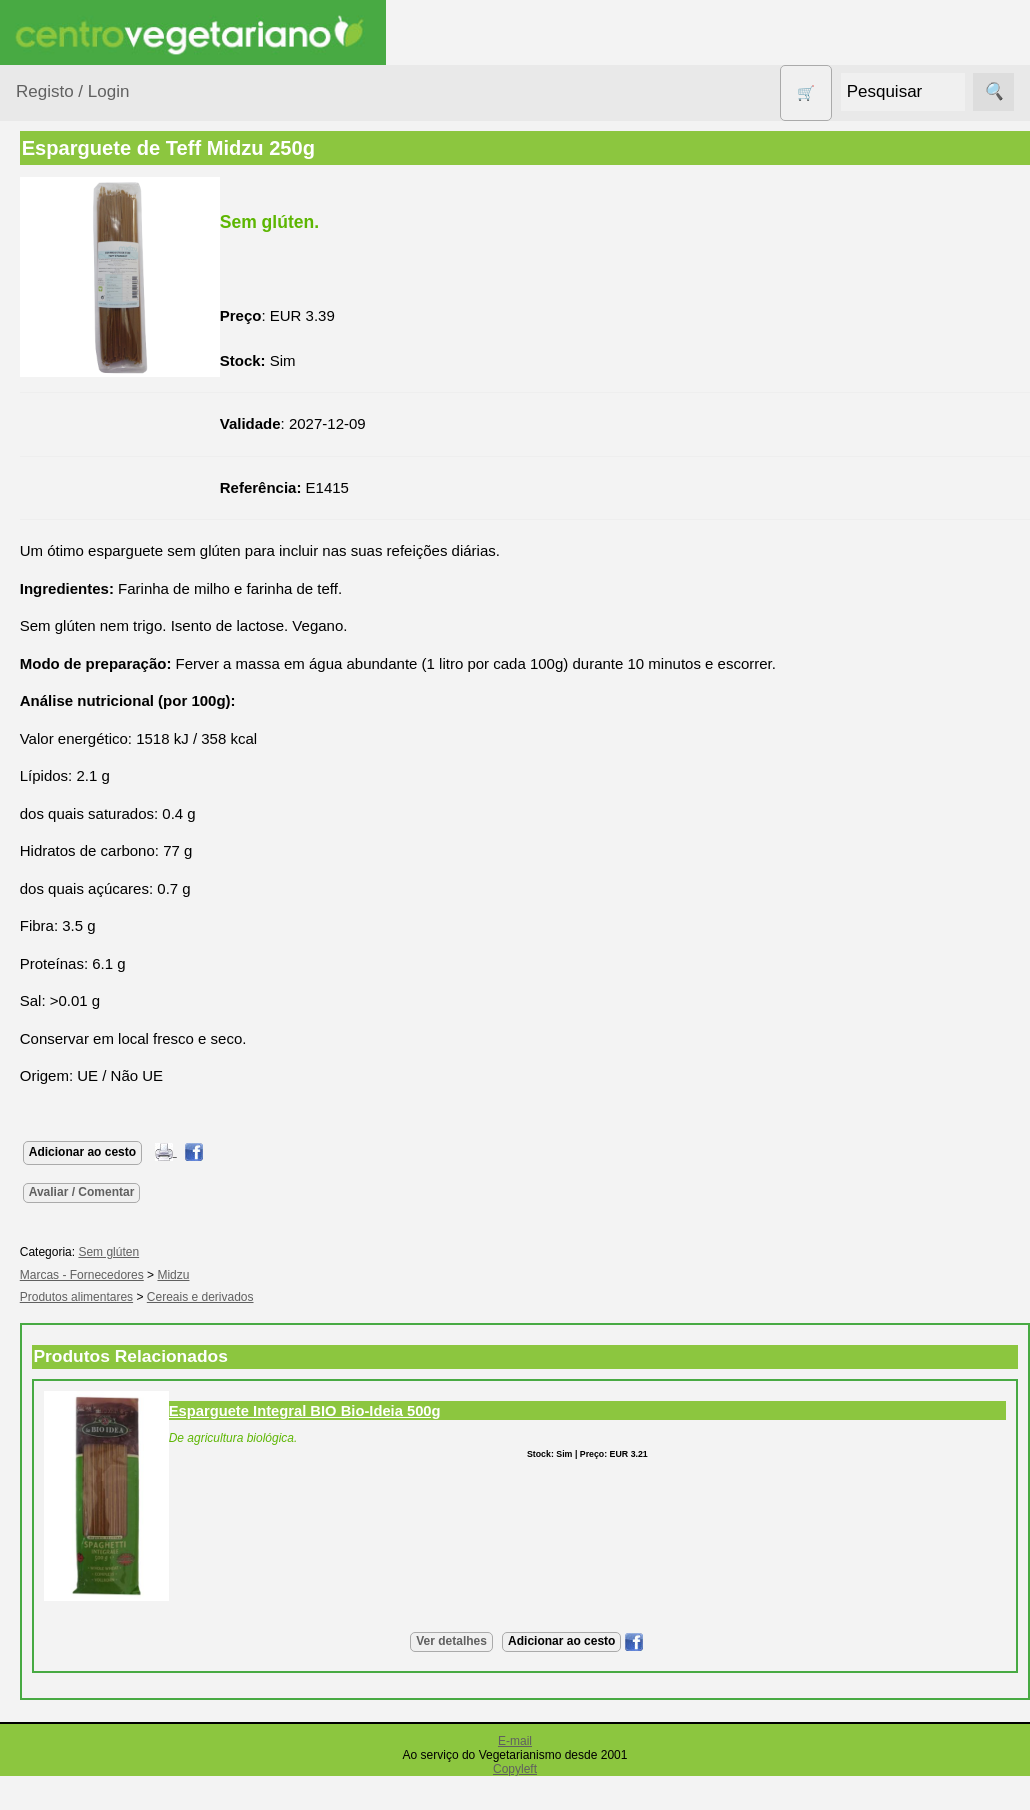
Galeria (88, 1309)
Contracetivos (86, 519)
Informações (57, 1399)
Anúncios (95, 1189)
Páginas (43, 1067)
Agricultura (76, 304)
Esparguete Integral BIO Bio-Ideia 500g (485, 1411)
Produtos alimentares (79, 768)
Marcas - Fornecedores (262, 1275)
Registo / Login (72, 91)
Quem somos (108, 1457)
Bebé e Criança (91, 381)
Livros (60, 718)
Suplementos (84, 1016)
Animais (66, 342)
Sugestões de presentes (86, 967)
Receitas (93, 1157)
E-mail (515, 1741)
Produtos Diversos (70, 829)
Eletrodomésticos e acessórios (97, 608)
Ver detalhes (541, 1641)
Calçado (67, 419)
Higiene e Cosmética (75, 669)
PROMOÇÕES (89, 878)
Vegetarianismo (115, 1124)
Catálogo (94, 1489)
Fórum (85, 1277)
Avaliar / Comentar (262, 1192)
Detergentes (81, 557)
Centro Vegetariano (80, 470)
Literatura (95, 1342)
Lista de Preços (115, 1522)
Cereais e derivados (380, 1297)
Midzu (354, 1275)
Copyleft (515, 1769)
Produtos (46, 253)
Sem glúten (78, 917)
